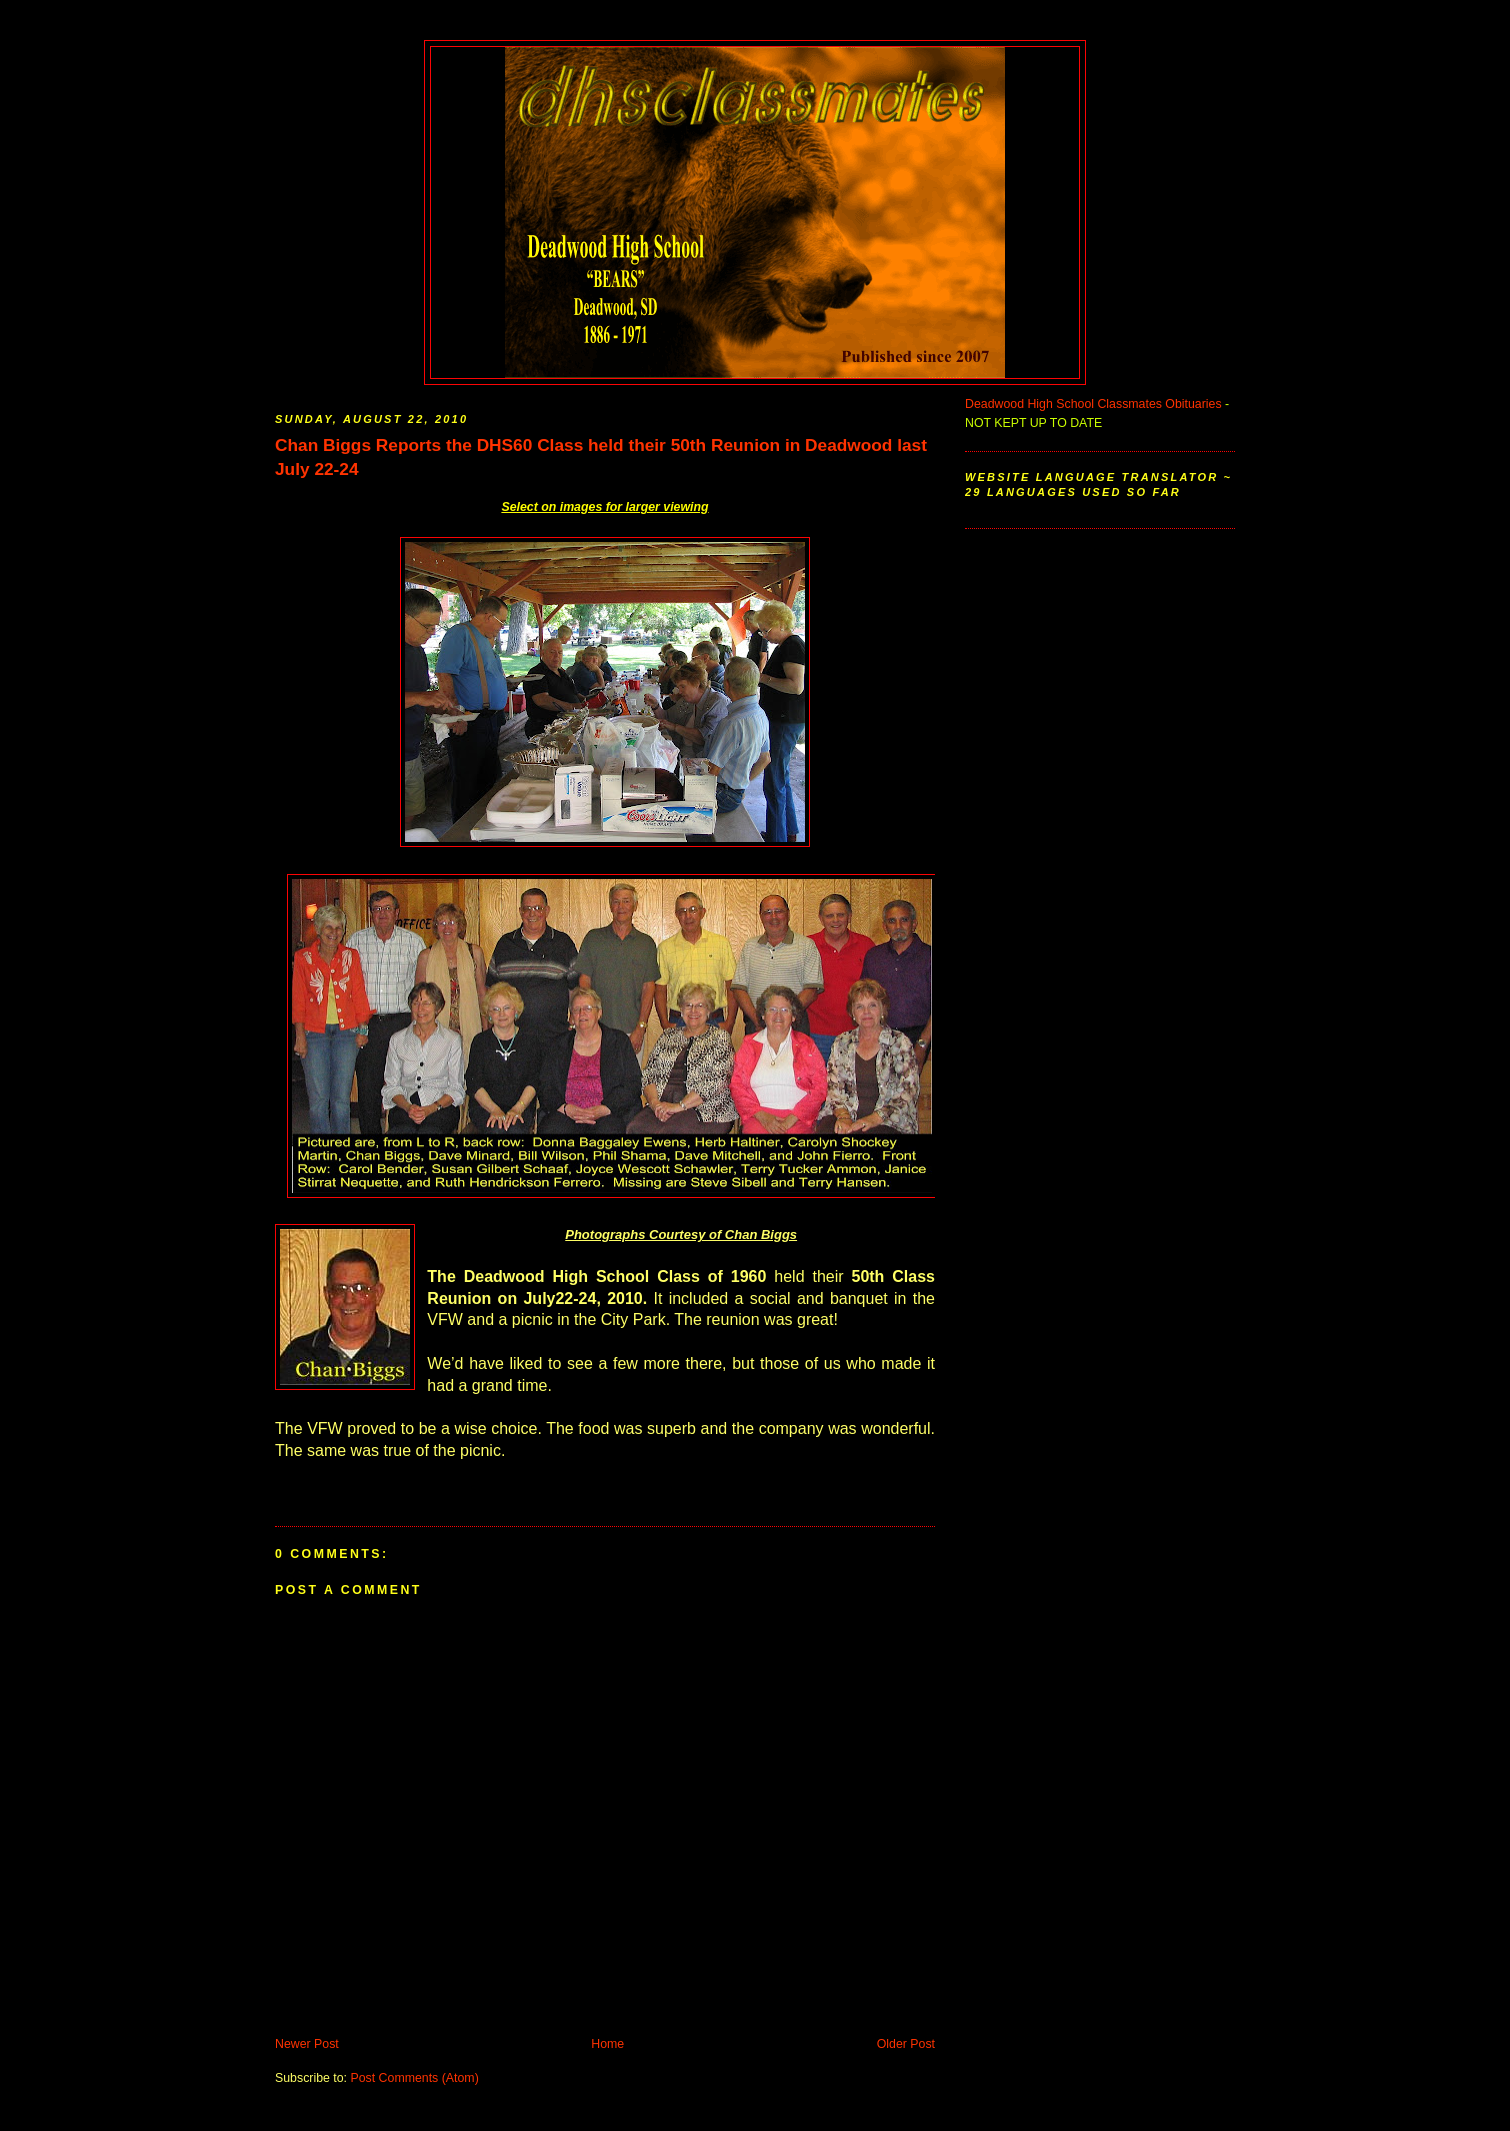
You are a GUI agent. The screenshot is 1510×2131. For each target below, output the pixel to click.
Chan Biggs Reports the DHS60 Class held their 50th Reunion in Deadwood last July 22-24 (601, 457)
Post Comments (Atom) (414, 2078)
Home (607, 2044)
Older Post (906, 2044)
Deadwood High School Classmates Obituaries (1093, 404)
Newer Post (307, 2044)
